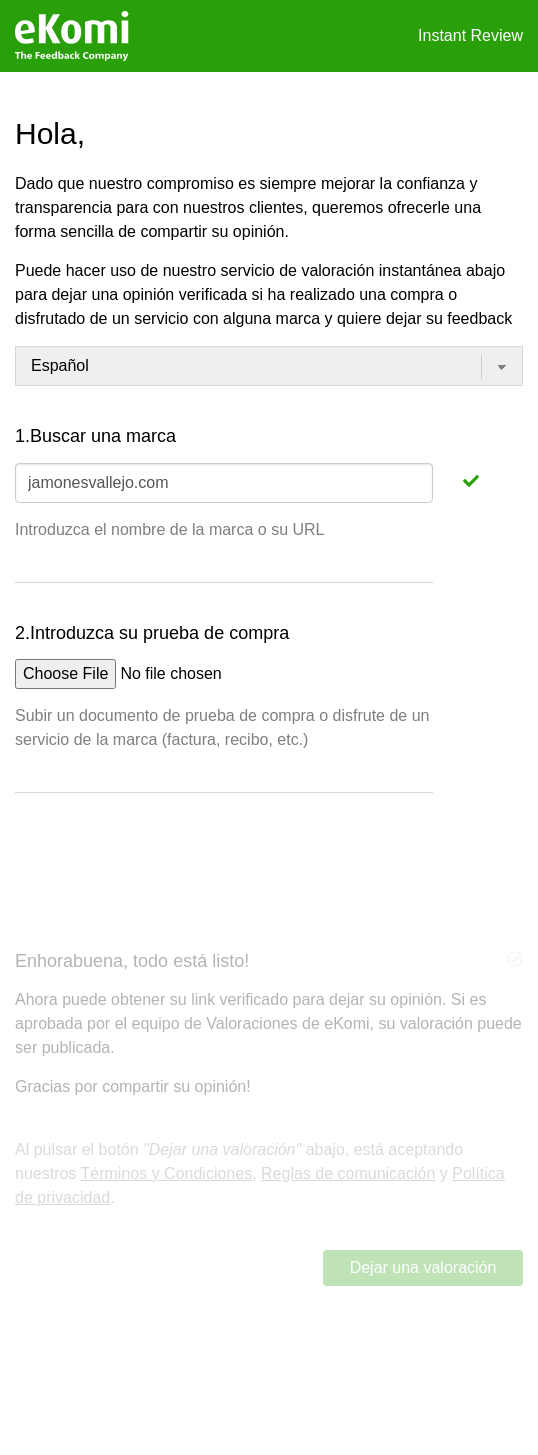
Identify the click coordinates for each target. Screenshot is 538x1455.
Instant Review (470, 35)
